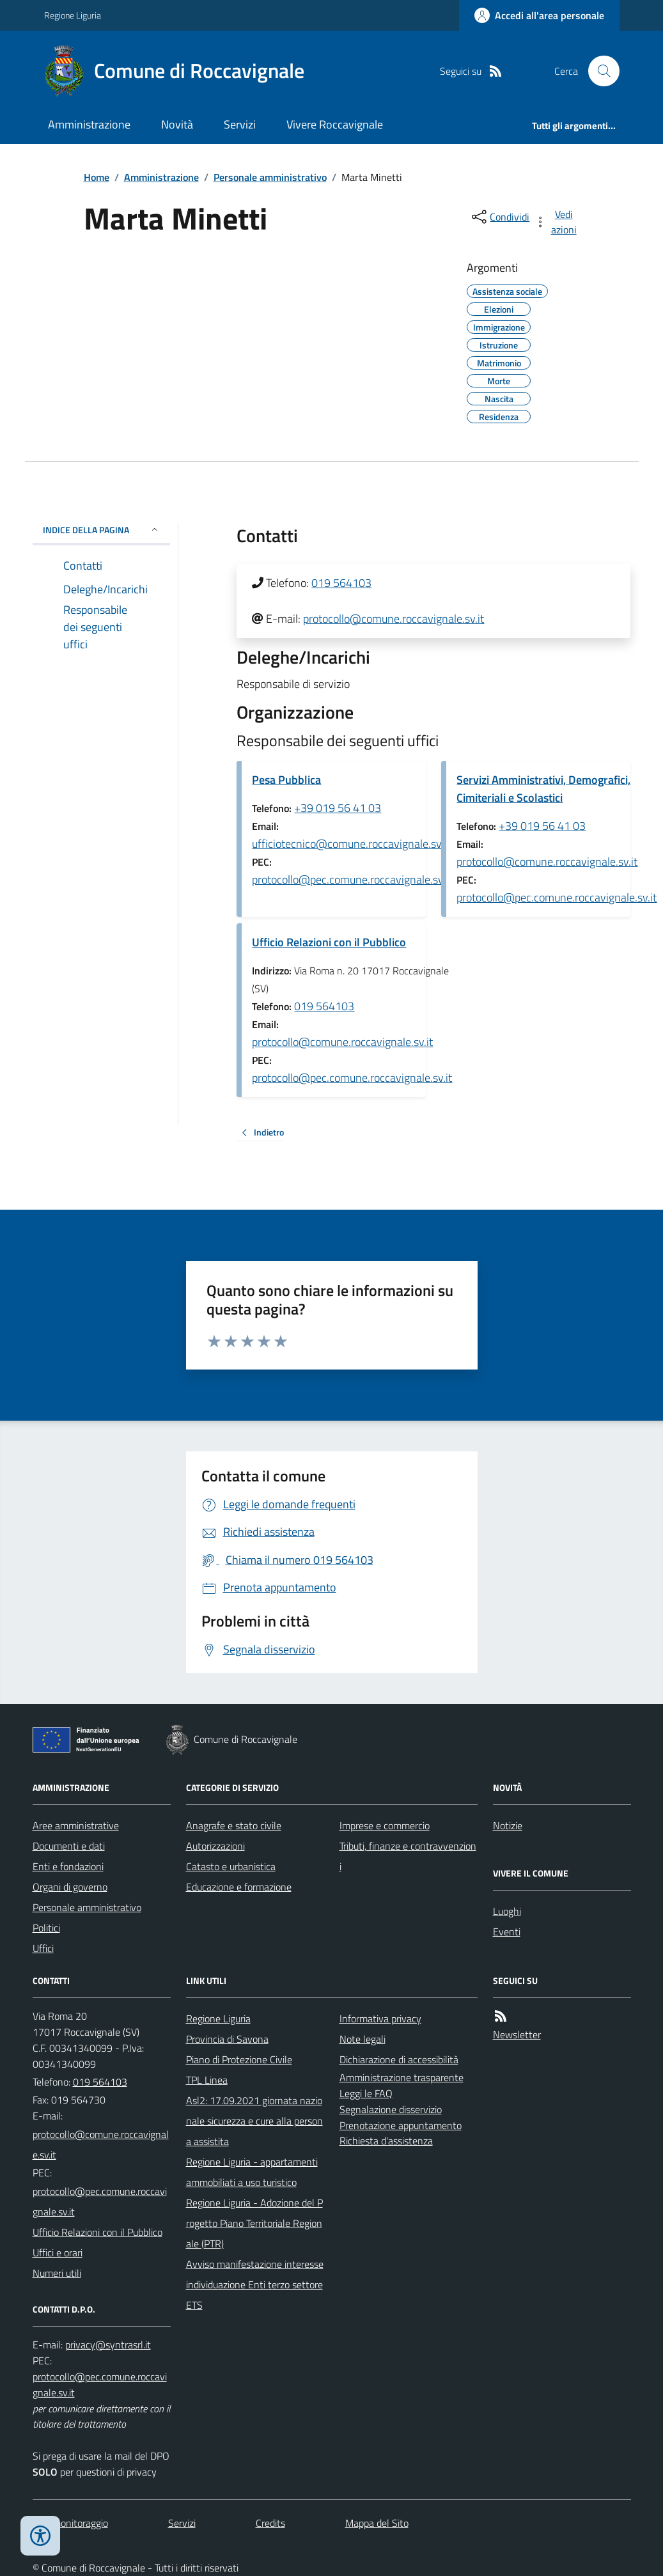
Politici (46, 1927)
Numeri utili (57, 2273)
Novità (177, 124)
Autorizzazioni (215, 1846)
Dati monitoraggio (70, 2523)
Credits (270, 2523)
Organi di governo (70, 1886)
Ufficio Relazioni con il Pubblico (329, 942)
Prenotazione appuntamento (400, 2125)
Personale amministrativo (270, 177)
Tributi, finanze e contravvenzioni (407, 1856)
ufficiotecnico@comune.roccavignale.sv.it (351, 843)
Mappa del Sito (377, 2523)
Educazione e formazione (239, 1886)
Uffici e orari (57, 2252)
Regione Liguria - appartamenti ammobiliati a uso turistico (252, 2172)
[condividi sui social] (499, 217)
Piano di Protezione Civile (239, 2059)
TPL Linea (207, 2080)
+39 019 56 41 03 (337, 807)
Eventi (506, 1931)
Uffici (43, 1948)
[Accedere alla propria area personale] (539, 15)
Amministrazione (89, 124)
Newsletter (517, 2034)
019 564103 (341, 582)
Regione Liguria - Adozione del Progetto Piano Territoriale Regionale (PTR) (254, 2223)
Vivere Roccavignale (334, 124)
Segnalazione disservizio (390, 2109)
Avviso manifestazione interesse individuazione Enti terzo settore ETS (255, 2284)
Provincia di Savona (227, 2039)
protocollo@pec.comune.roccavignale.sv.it (352, 879)
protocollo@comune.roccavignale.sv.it (393, 618)
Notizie (507, 1825)
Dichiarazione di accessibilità (398, 2059)
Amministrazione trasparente (401, 2077)
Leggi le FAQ (366, 2093)
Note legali (362, 2039)
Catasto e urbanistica (231, 1866)
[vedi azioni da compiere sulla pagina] (556, 222)
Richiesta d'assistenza (386, 2140)
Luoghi (507, 1911)
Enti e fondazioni (68, 1866)
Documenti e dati (69, 1846)
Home (96, 177)
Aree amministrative (76, 1825)
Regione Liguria (72, 15)
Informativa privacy (380, 2018)
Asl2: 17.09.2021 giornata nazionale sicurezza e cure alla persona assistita (254, 2121)
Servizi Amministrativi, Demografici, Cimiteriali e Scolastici (543, 788)
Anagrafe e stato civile (233, 1825)
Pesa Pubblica (286, 779)
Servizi (240, 124)
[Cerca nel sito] (598, 71)
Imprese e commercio (384, 1825)
